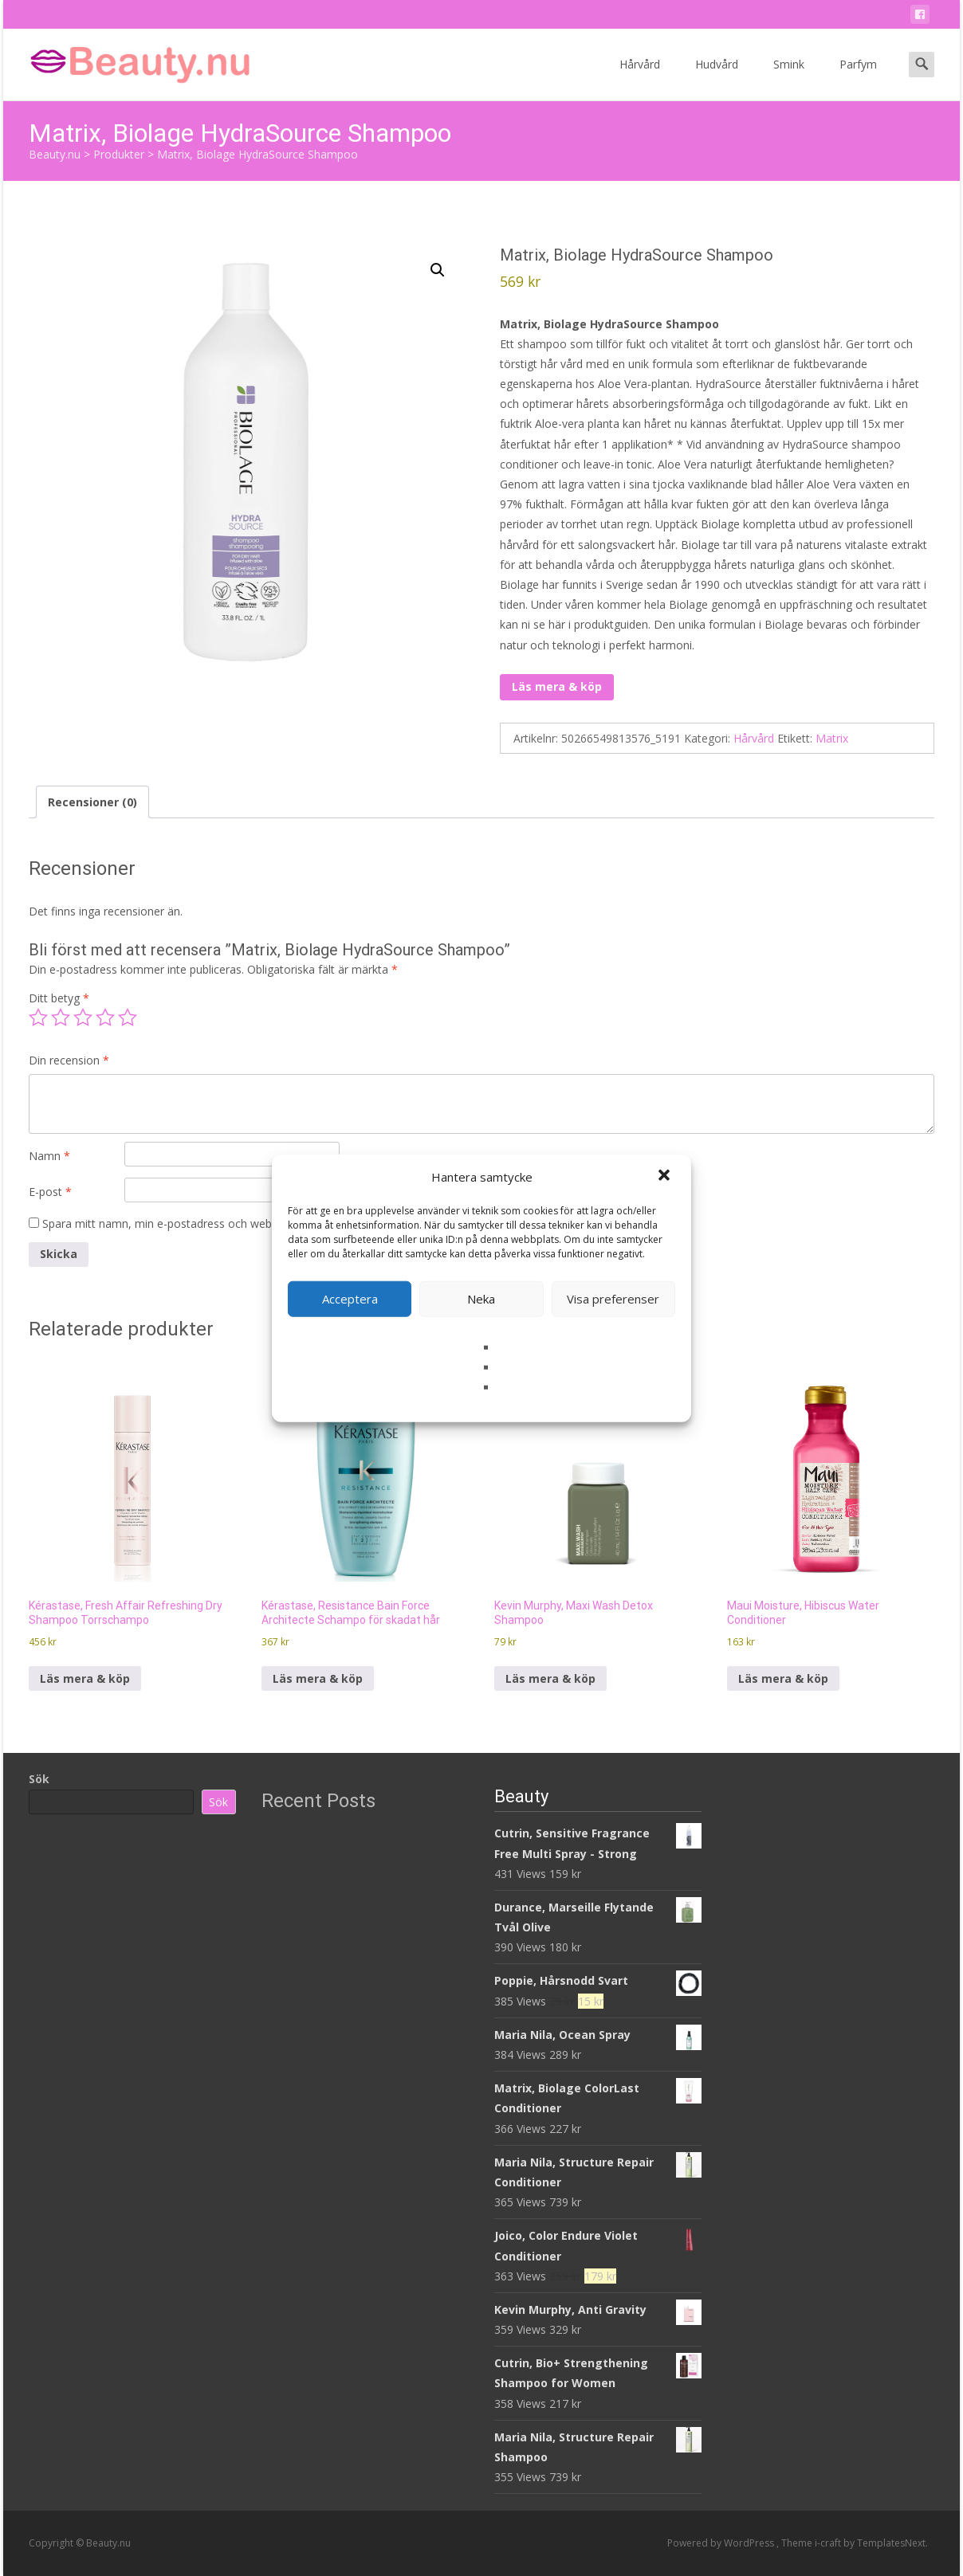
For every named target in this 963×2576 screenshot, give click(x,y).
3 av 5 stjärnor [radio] (82, 1017)
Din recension (69, 1060)
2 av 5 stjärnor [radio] (60, 1017)
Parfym (858, 78)
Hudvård (716, 78)
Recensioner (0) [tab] (92, 802)
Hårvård (639, 78)
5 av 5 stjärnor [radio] (127, 1017)
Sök (39, 1778)
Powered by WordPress (721, 2543)
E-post (50, 1191)
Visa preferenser (613, 1299)
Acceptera (350, 1299)
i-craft (829, 2543)
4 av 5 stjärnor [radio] (105, 1017)
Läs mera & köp (557, 686)
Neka (481, 1299)
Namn (49, 1155)
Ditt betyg (59, 998)
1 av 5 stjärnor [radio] (38, 1017)
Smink (788, 78)
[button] (665, 1176)
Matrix (832, 738)
